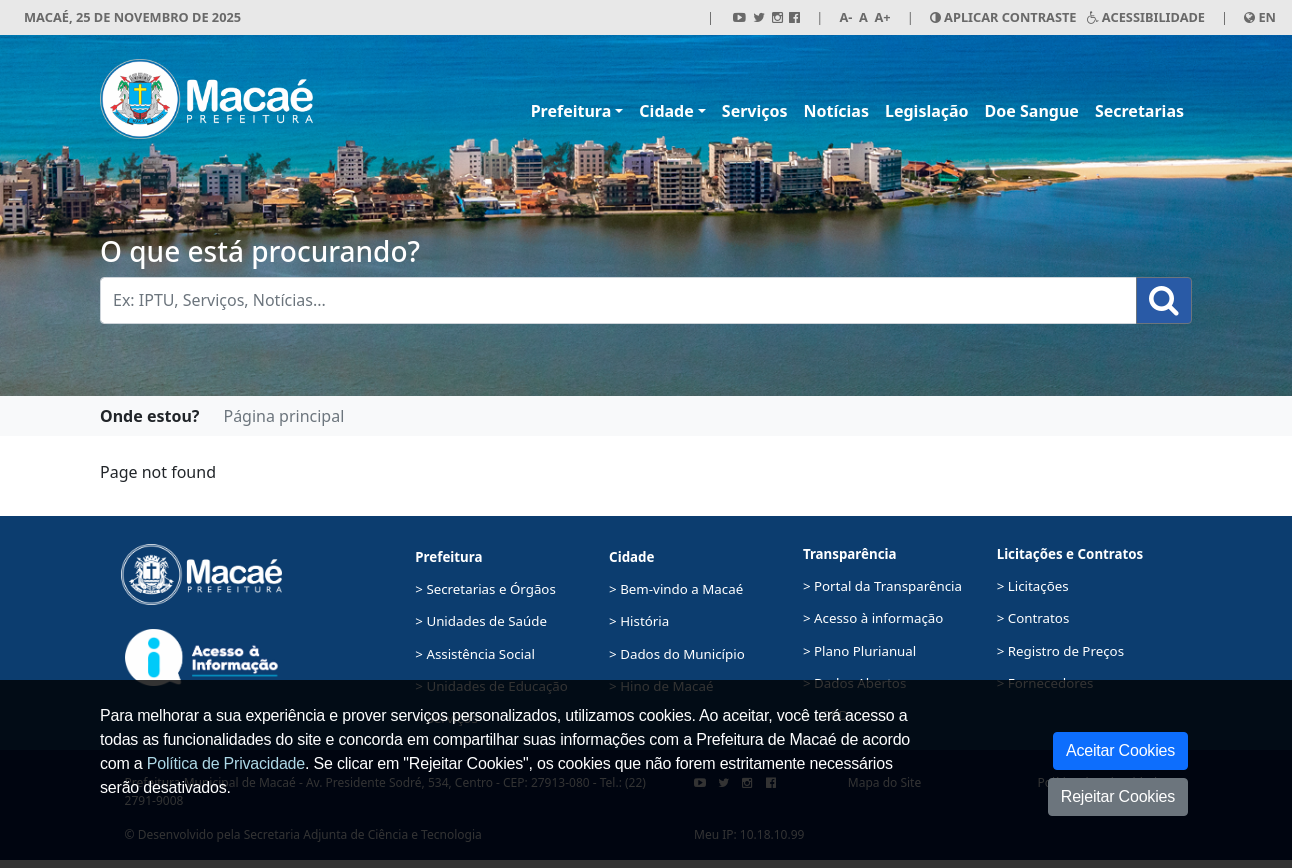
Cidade (666, 111)
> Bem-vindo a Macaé (676, 589)
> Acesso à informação (873, 618)
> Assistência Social (475, 654)
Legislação (927, 111)
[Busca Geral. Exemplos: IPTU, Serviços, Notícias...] (618, 300)
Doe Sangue (1032, 111)
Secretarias (1139, 111)
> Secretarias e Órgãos (485, 589)
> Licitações (1033, 586)
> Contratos (1033, 618)
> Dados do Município (677, 654)
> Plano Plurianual (859, 651)
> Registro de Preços (1060, 651)
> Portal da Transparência (882, 586)
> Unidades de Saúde (481, 621)
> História (639, 621)
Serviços (755, 111)
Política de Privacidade (226, 763)
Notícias (836, 111)
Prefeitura (571, 111)
